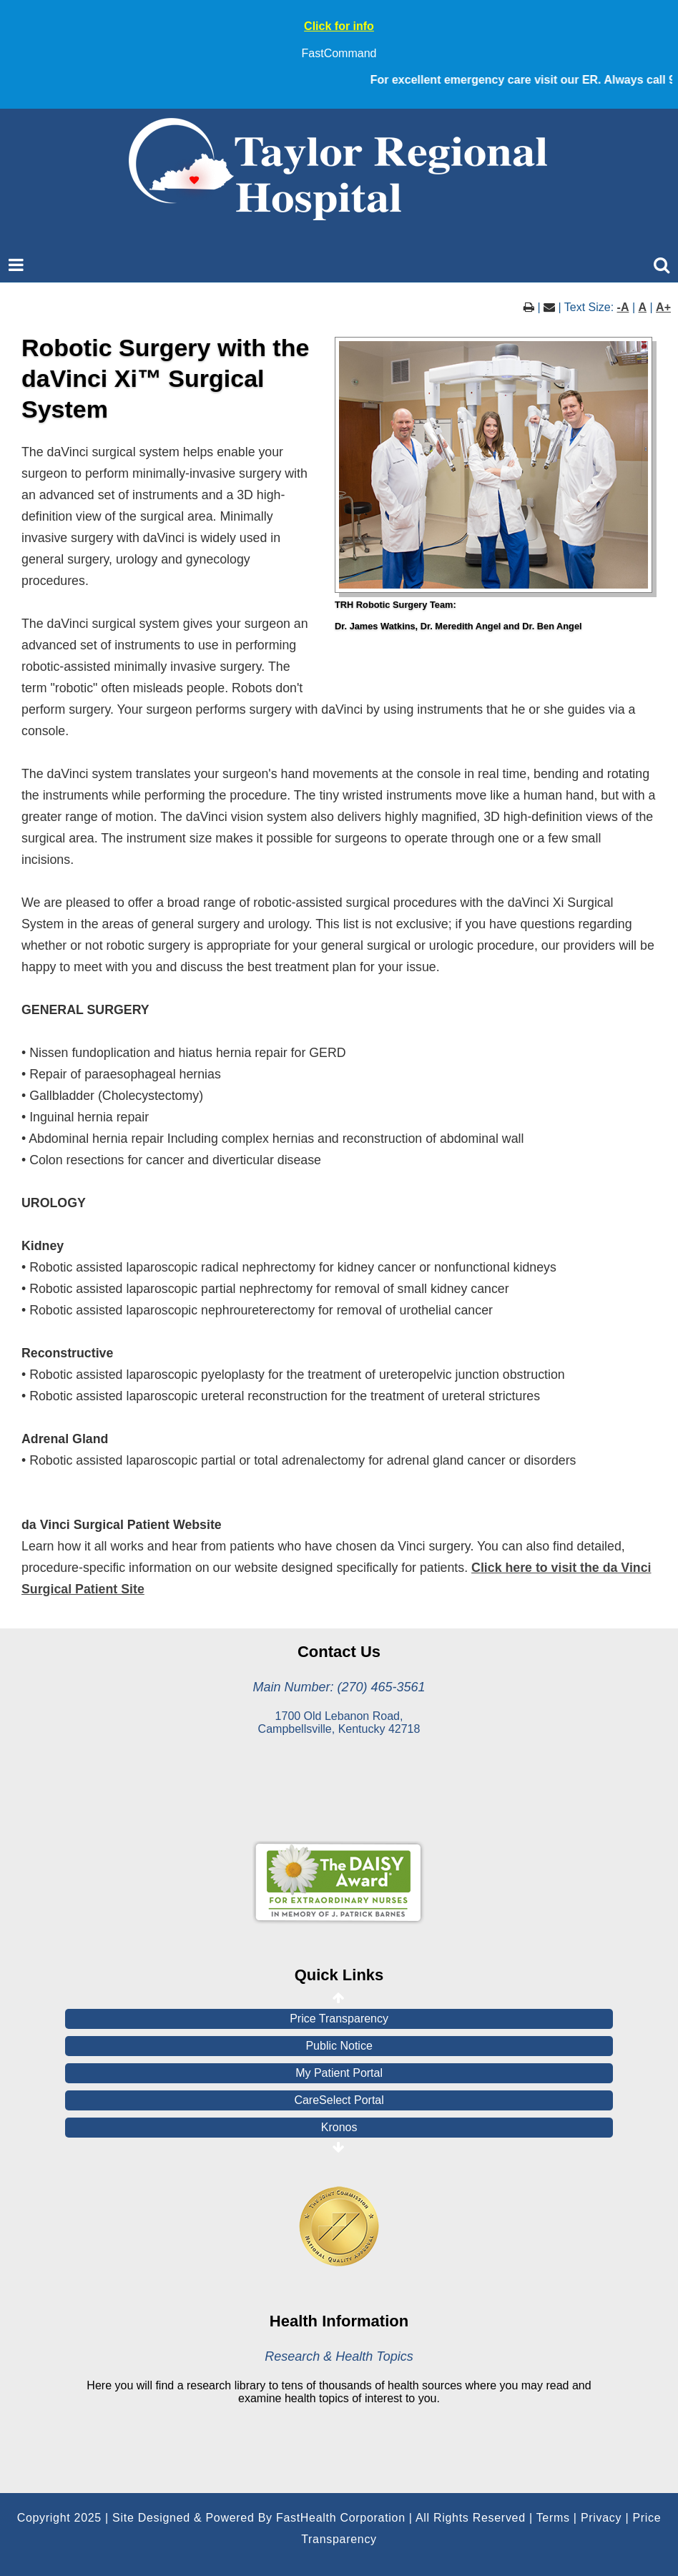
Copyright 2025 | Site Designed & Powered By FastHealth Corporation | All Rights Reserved (271, 2518)
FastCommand (339, 53)
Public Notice (338, 2046)
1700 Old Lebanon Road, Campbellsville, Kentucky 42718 (339, 1722)
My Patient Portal (339, 2073)
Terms (553, 2518)
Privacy (601, 2518)
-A (623, 307)
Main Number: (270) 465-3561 (338, 1687)
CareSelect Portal (338, 2100)
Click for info (339, 26)
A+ (663, 307)
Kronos (339, 2127)
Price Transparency (339, 2018)
